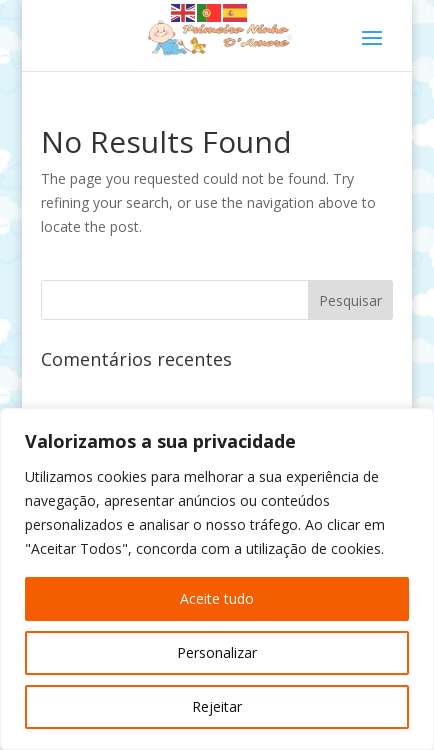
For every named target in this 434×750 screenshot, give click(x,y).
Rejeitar (217, 706)
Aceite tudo (217, 598)
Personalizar (217, 652)
